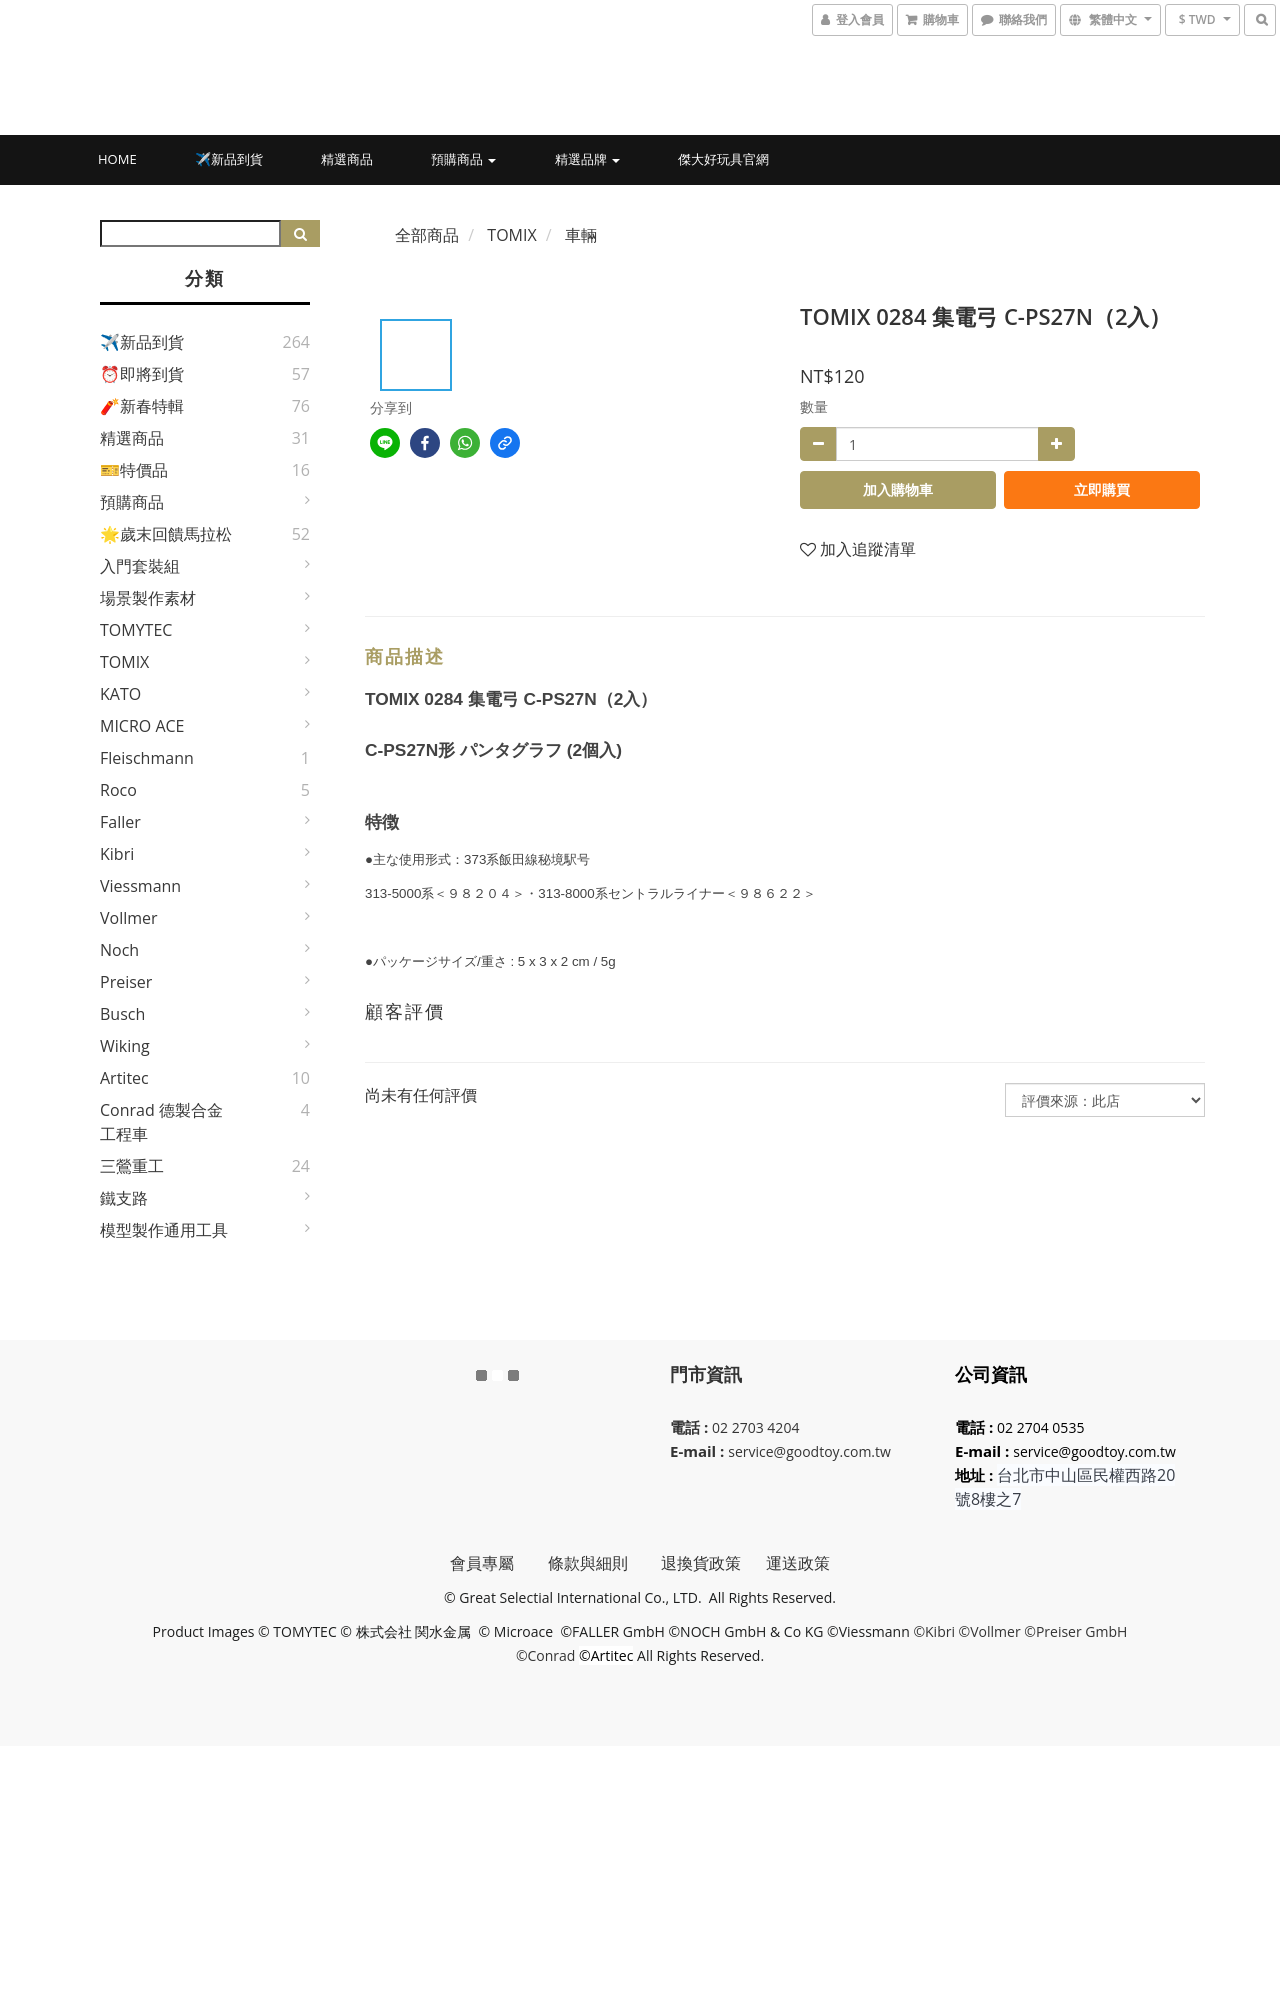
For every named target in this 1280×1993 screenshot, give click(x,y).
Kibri (117, 854)
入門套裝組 (140, 566)
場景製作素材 (148, 598)
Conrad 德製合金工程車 (161, 1122)
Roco (118, 790)
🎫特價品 (134, 470)
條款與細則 (604, 1563)
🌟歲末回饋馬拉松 (166, 534)
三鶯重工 (132, 1166)
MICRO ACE (142, 726)
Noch (119, 950)
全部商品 (427, 235)
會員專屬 (498, 1563)
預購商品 (463, 159)
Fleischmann (147, 758)
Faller (120, 822)
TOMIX (124, 662)
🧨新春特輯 (142, 406)
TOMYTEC (136, 630)
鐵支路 (124, 1198)
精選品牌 (587, 159)
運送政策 (798, 1563)
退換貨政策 (701, 1563)
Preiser (126, 982)
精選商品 (347, 159)
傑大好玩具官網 (723, 159)
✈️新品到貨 (229, 159)
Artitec (124, 1078)
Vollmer (129, 918)
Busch (122, 1014)
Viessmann (140, 886)
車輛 (581, 235)
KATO (120, 694)
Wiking (125, 1046)
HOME (117, 159)
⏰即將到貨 (142, 374)
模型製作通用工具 (164, 1230)
